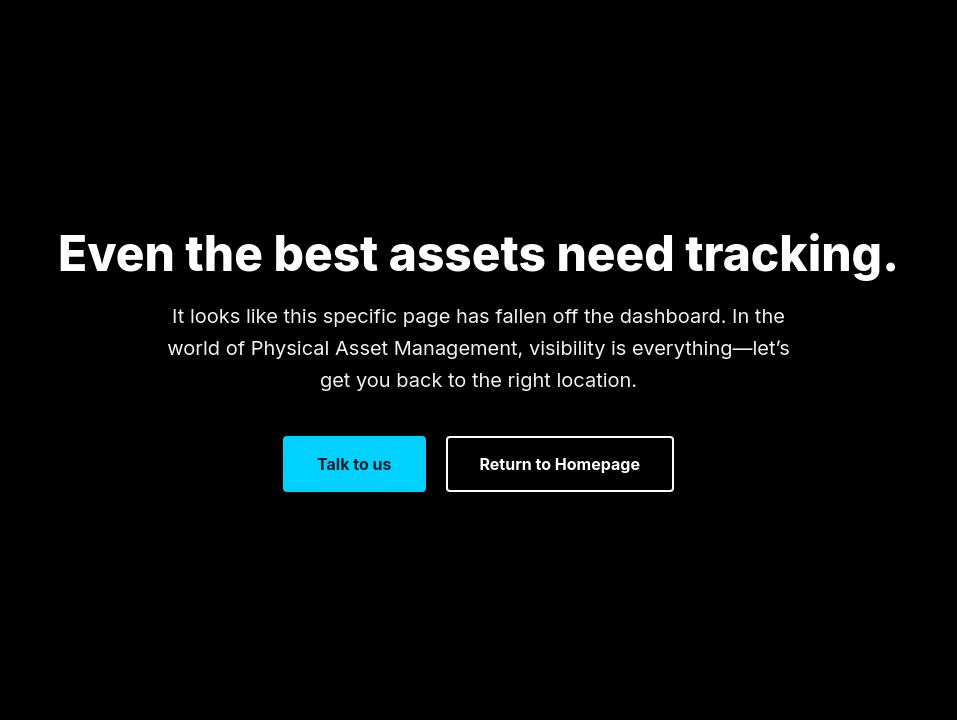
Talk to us (354, 464)
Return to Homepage (560, 464)
